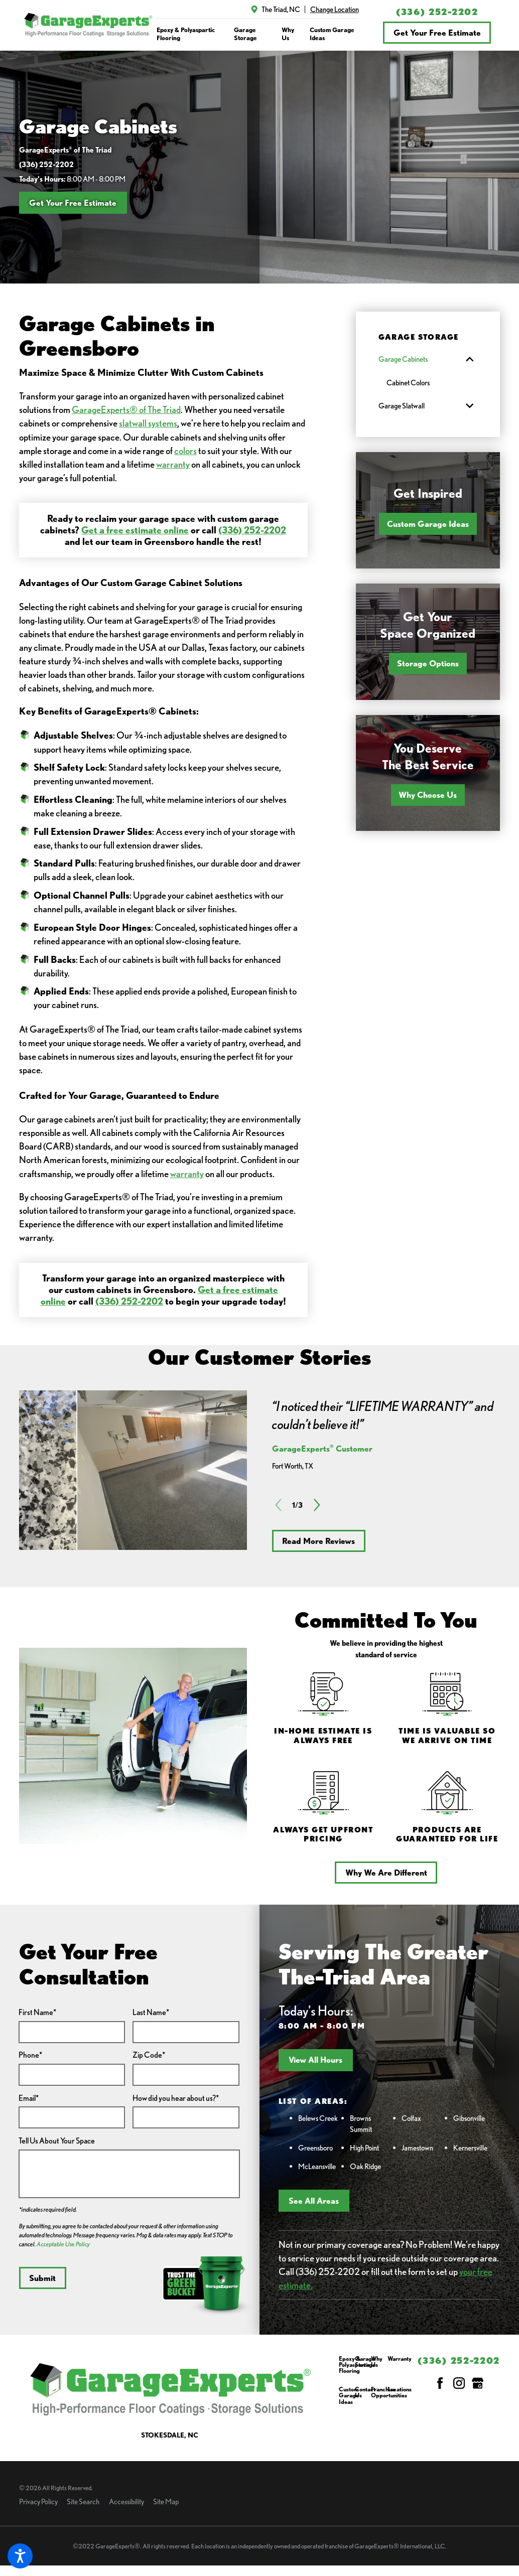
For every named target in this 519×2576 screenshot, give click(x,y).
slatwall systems (148, 423)
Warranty (399, 2359)
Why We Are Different (386, 1873)
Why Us (376, 2362)
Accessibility (126, 2501)
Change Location (334, 9)
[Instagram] (459, 2383)
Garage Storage (365, 2362)
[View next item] (317, 1505)
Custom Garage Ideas (428, 524)
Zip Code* (149, 2055)
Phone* (30, 2055)
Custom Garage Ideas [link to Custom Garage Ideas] (332, 34)
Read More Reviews (318, 1541)
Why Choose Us (428, 795)
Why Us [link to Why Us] (288, 34)
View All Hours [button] (315, 2060)
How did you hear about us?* (176, 2098)
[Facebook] (440, 2383)
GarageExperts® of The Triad (126, 409)
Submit (42, 2278)
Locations (399, 2389)
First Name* (37, 2012)
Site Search (83, 2501)
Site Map (166, 2501)
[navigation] (258, 34)
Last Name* (151, 2012)
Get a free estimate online (135, 530)
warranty (173, 464)
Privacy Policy (38, 2501)
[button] (20, 2555)
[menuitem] (190, 34)
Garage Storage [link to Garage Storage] (245, 34)
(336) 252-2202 (437, 12)
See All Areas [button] (314, 2201)
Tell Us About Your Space (57, 2140)
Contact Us (365, 2392)
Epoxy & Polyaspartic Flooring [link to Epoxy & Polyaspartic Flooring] (186, 34)
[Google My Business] (477, 2383)
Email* (29, 2098)
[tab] (469, 359)
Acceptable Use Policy (63, 2244)
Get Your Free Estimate (437, 33)
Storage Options (428, 663)
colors (185, 451)
